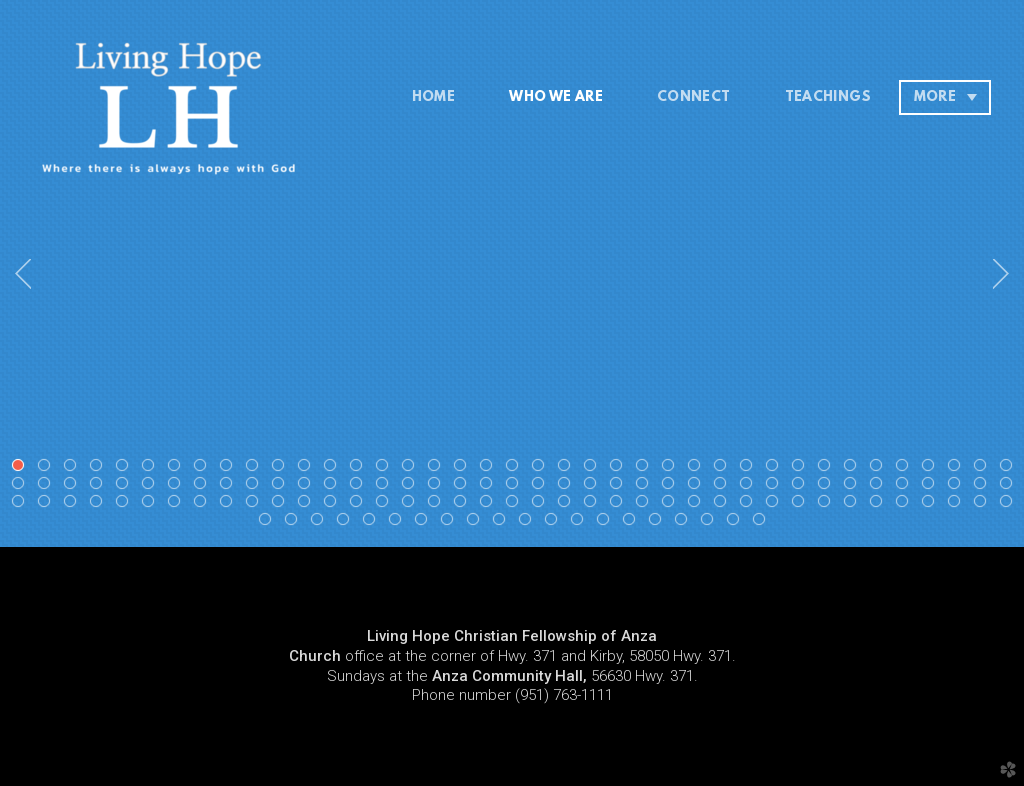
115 (958, 505)
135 (711, 523)
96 (464, 505)
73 (880, 487)
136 (737, 523)
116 (984, 505)
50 (282, 487)
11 (282, 469)
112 (880, 505)
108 (776, 505)
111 (854, 505)
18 (464, 469)
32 (828, 469)
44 (126, 487)
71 (828, 487)
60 (542, 487)
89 (282, 505)
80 (48, 505)
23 (594, 469)
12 (308, 469)
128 (529, 523)
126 (477, 523)
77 (984, 487)
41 (48, 487)
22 (568, 469)
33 (854, 469)
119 (295, 523)
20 (516, 469)
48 (230, 487)
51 (308, 487)
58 (490, 487)
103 (646, 505)
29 (750, 469)
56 (438, 487)
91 (334, 505)
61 (568, 487)
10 (256, 469)
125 (451, 523)
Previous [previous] (23, 274)
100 (568, 505)
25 (646, 469)
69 (776, 487)
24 (620, 469)
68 (750, 487)
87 (230, 505)
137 (763, 523)
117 (1010, 505)
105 (698, 505)
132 (633, 523)
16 (412, 469)
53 (360, 487)
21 (542, 469)
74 (906, 487)
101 (594, 505)
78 (1010, 487)
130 (581, 523)
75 (932, 487)
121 (347, 523)
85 (178, 505)
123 (399, 523)
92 (360, 505)
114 (932, 505)
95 (438, 505)
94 (412, 505)
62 (594, 487)
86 (204, 505)
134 (685, 523)
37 (958, 469)
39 (1010, 469)
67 (724, 487)
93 (386, 505)
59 (516, 487)
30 (776, 469)
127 (503, 523)
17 (438, 469)
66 (698, 487)
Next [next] (1001, 274)
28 (724, 469)
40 (22, 487)
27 (698, 469)
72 (854, 487)
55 (412, 487)
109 (802, 505)
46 (178, 487)
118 (269, 523)
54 (386, 487)
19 (490, 469)
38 (984, 469)
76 (958, 487)
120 (321, 523)
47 (204, 487)
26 (672, 469)
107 (750, 505)
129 (555, 523)
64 (646, 487)
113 (906, 505)
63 (620, 487)
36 (932, 469)
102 (620, 505)
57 (464, 487)
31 (802, 469)
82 (100, 505)
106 (724, 505)
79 (22, 505)
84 (152, 505)
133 (659, 523)
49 (256, 487)
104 (672, 505)
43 (100, 487)
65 (672, 487)
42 (74, 487)
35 (906, 469)
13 (334, 469)
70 (802, 487)
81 (74, 505)
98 (516, 505)
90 (308, 505)
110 (828, 505)
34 (880, 469)
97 (490, 505)
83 (126, 505)
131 (607, 523)
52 (334, 487)
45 (152, 487)
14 (360, 469)
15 (386, 469)
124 (425, 523)
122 (373, 523)
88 (256, 505)
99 (542, 505)
